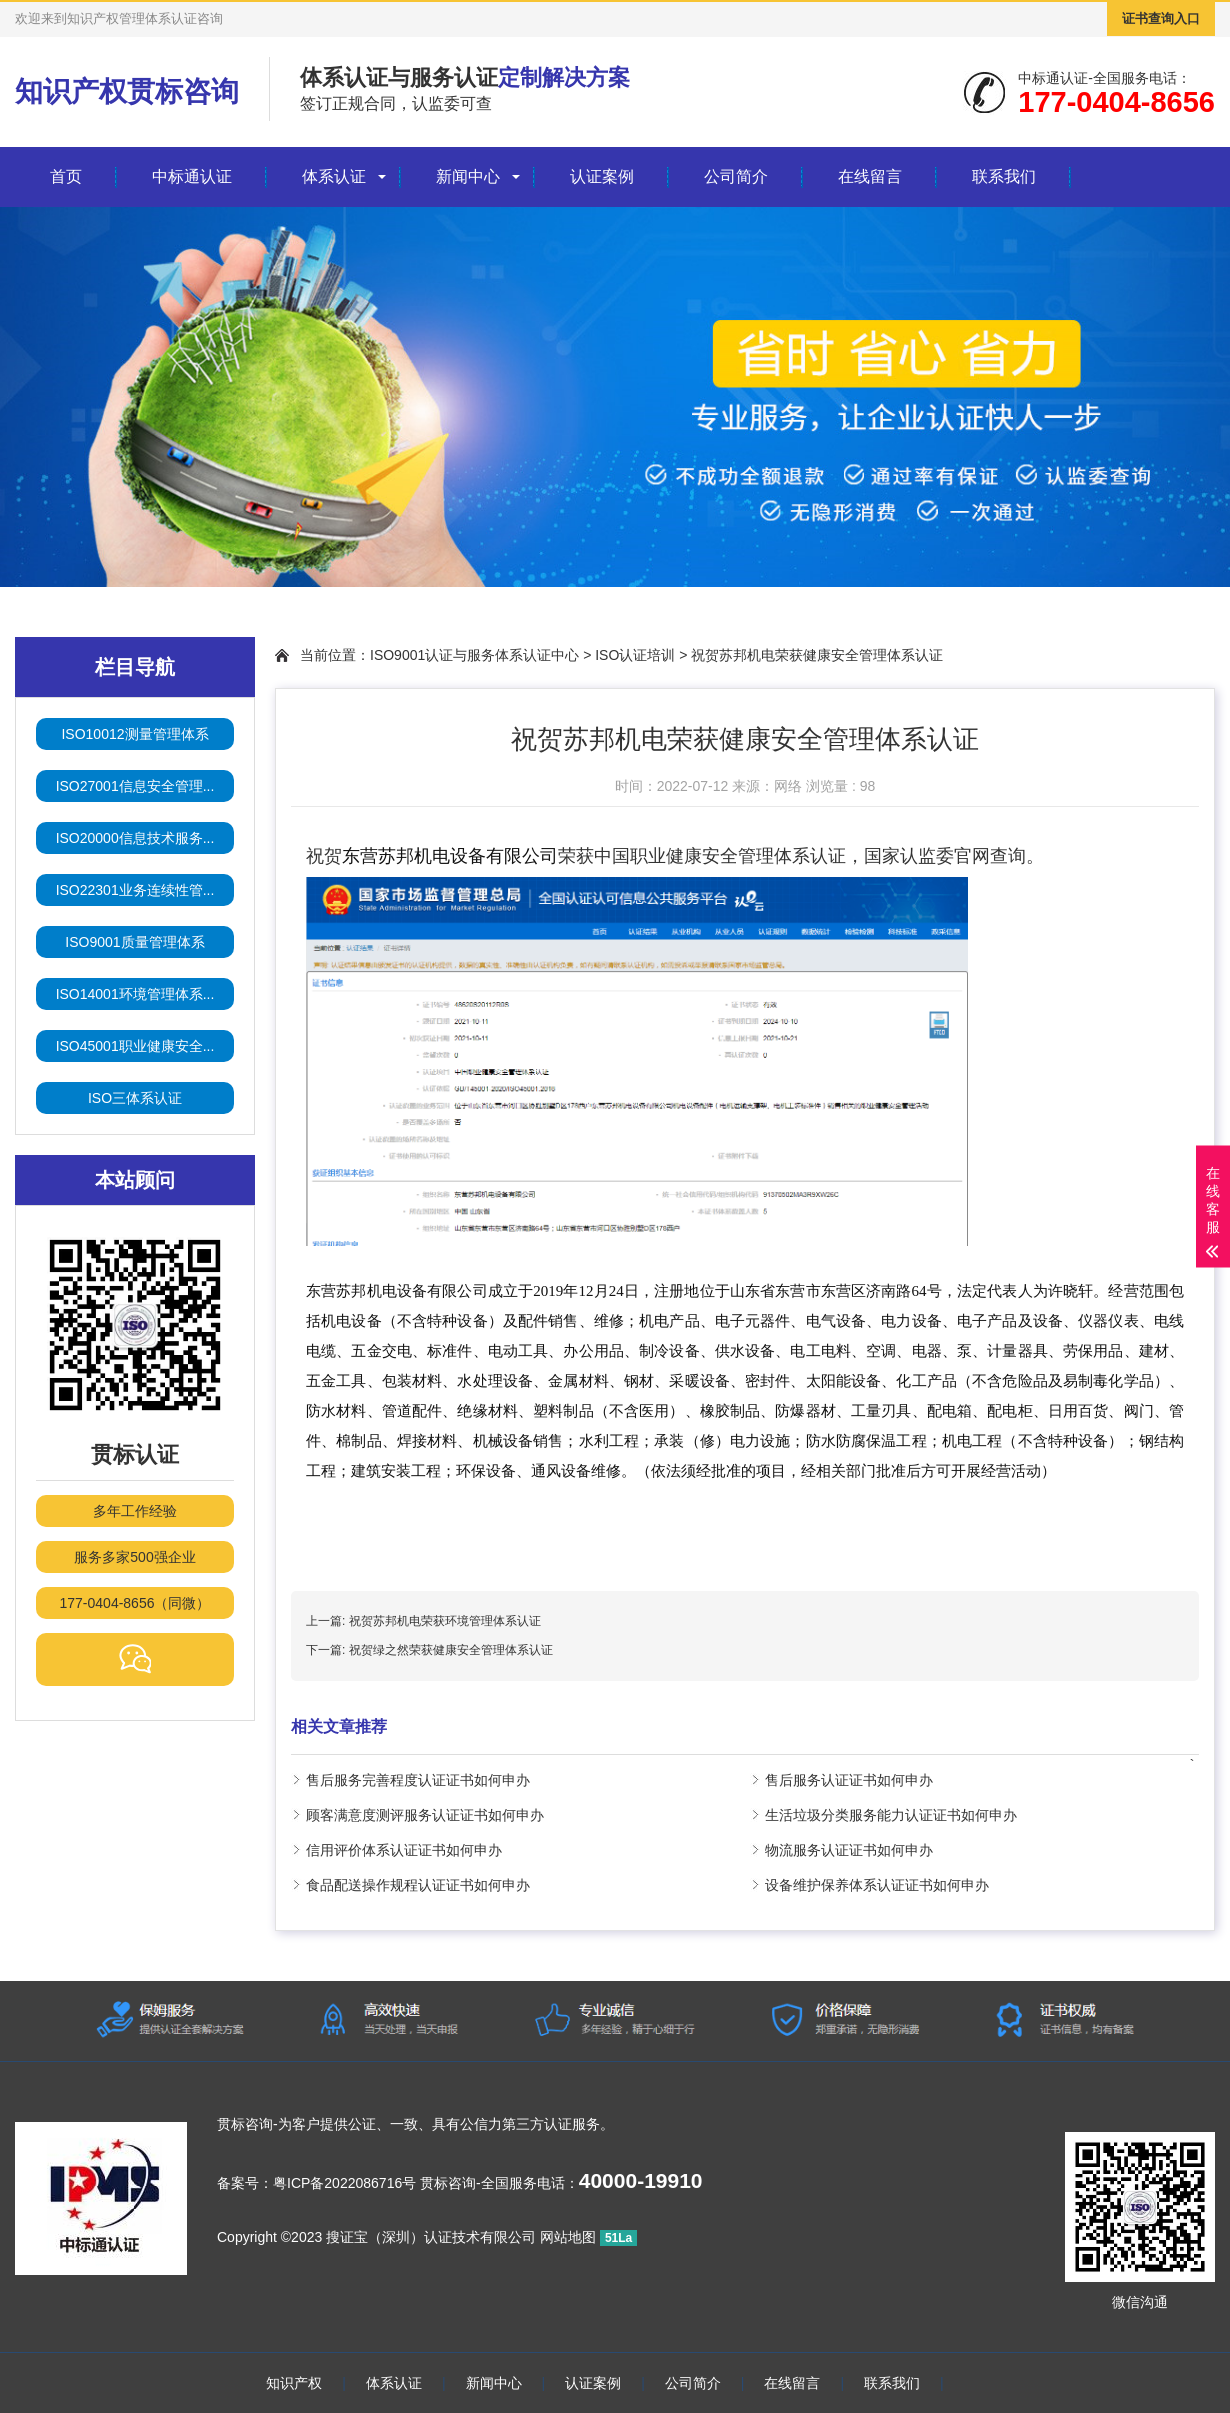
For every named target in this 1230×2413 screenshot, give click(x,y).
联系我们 (1004, 176)
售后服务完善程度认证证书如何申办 (418, 1780)
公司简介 (736, 176)
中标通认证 (192, 176)
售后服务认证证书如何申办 (849, 1780)
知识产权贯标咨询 (127, 91)
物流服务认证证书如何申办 (849, 1850)
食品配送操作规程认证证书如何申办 (418, 1885)
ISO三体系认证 (135, 1098)
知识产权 (294, 2383)
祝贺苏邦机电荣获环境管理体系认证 (445, 1621)
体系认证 (334, 176)
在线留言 (870, 176)
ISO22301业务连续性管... (135, 890)
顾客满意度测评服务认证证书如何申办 (425, 1815)
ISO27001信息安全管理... (135, 786)
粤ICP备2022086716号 (344, 2183)
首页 (66, 176)
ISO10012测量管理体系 (134, 734)
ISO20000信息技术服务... (135, 838)
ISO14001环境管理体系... (135, 994)
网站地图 (568, 2237)
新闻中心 (468, 176)
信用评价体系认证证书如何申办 (404, 1850)
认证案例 (602, 176)
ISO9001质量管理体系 (134, 942)
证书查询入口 (1161, 18)
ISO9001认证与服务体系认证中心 (474, 655)
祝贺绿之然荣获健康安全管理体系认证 (451, 1650)
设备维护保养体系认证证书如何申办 (877, 1885)
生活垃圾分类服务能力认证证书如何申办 (891, 1815)
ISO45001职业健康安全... (135, 1046)
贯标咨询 (245, 2124)
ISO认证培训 (635, 655)
